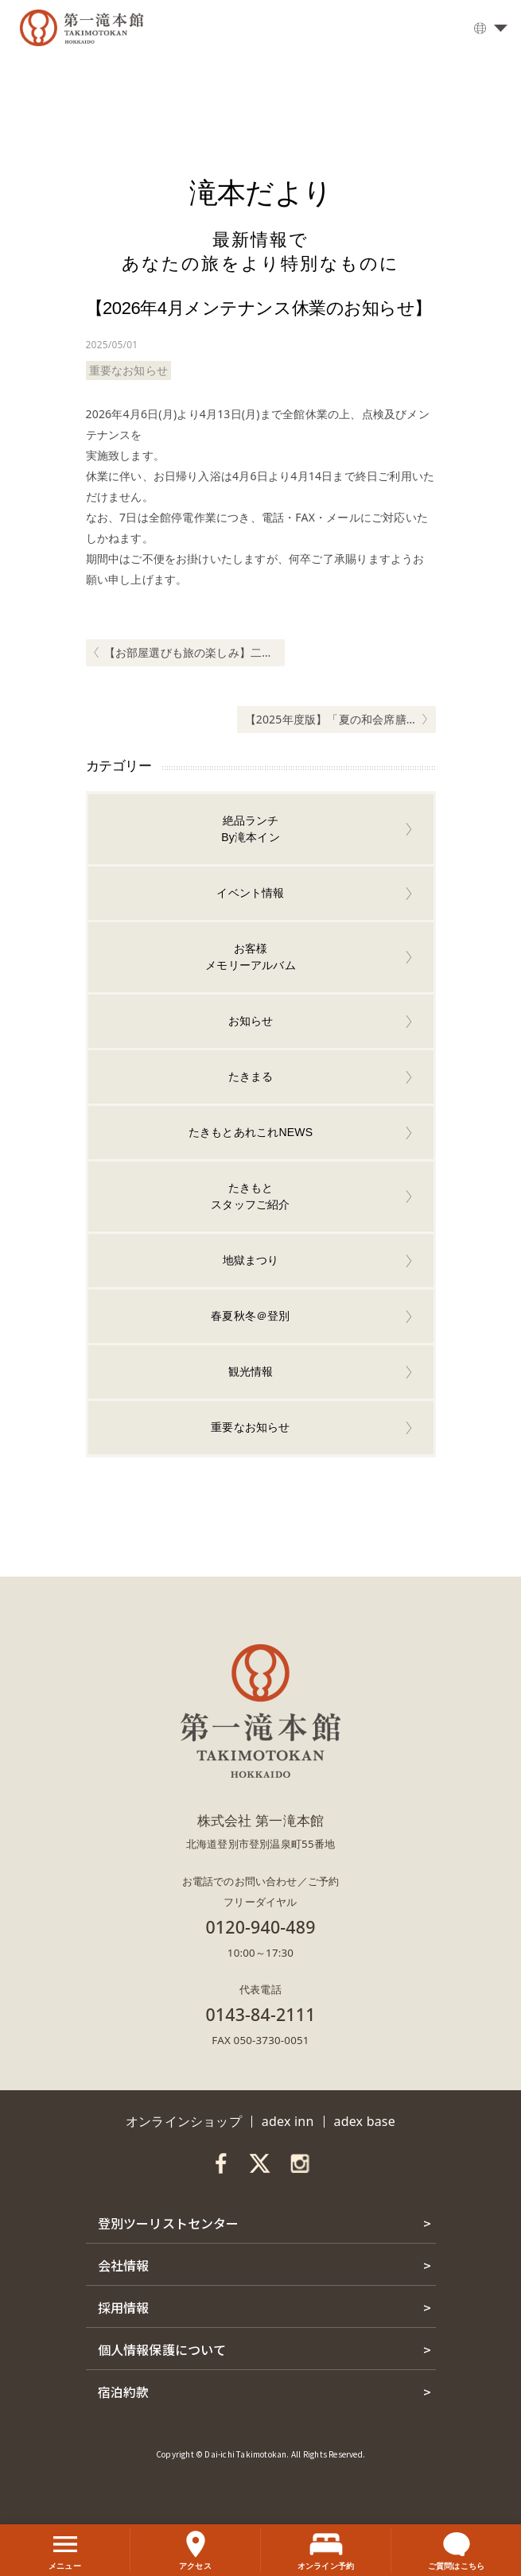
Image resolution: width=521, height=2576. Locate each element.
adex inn (288, 2121)
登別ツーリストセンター (168, 2223)
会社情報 (124, 2265)
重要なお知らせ (128, 370)
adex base (364, 2121)
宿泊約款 (124, 2391)
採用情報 (124, 2307)
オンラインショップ (184, 2121)
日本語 (485, 30)
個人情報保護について (162, 2349)
